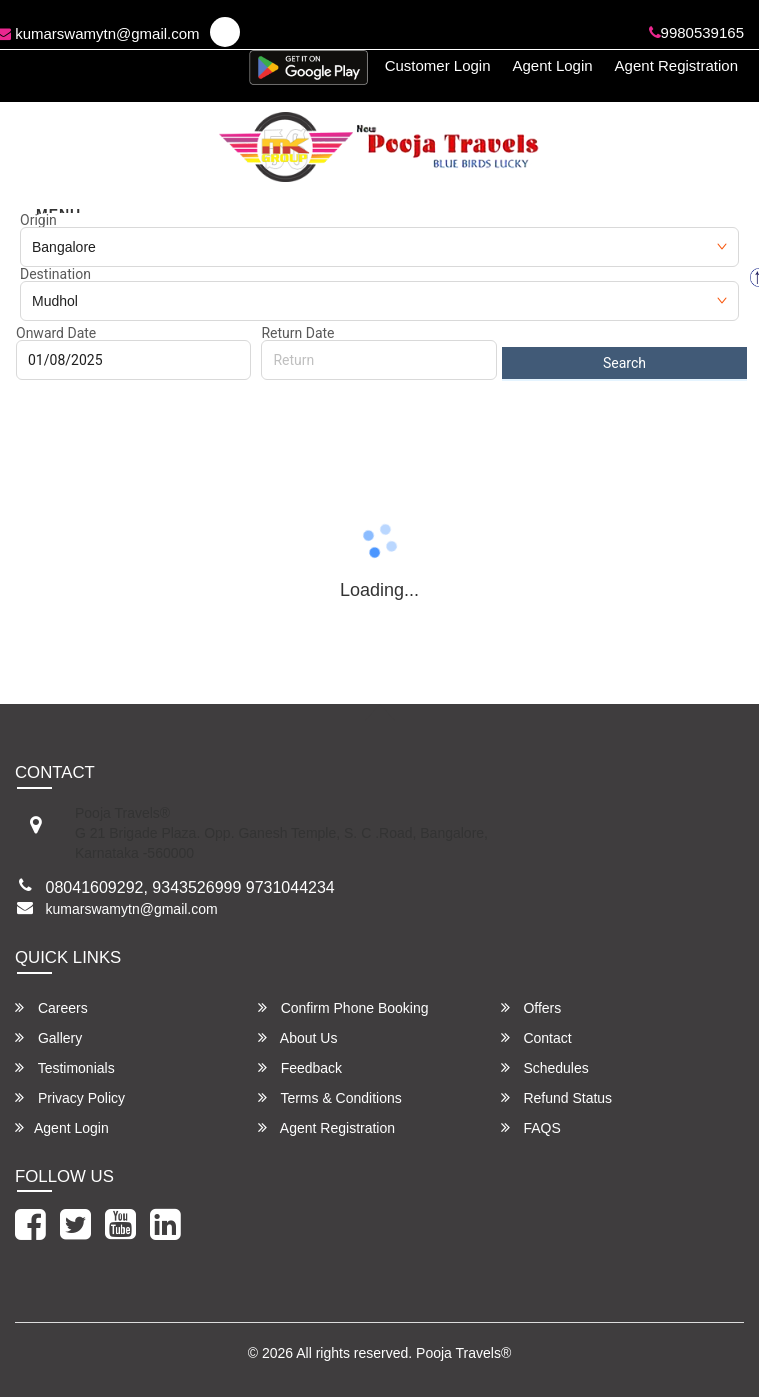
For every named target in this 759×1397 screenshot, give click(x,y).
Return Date (297, 333)
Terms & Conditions (330, 1097)
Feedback (300, 1067)
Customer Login (438, 65)
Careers (51, 1007)
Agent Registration (676, 65)
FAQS (531, 1127)
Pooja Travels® (463, 1353)
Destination (55, 274)
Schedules (545, 1067)
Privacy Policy (70, 1097)
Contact (536, 1037)
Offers (531, 1007)
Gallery (48, 1037)
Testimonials (65, 1067)
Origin (38, 220)
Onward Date (56, 333)
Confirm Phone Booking (343, 1007)
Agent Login (553, 65)
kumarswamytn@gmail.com (132, 909)
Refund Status (557, 1097)
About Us (298, 1037)
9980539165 (696, 32)
